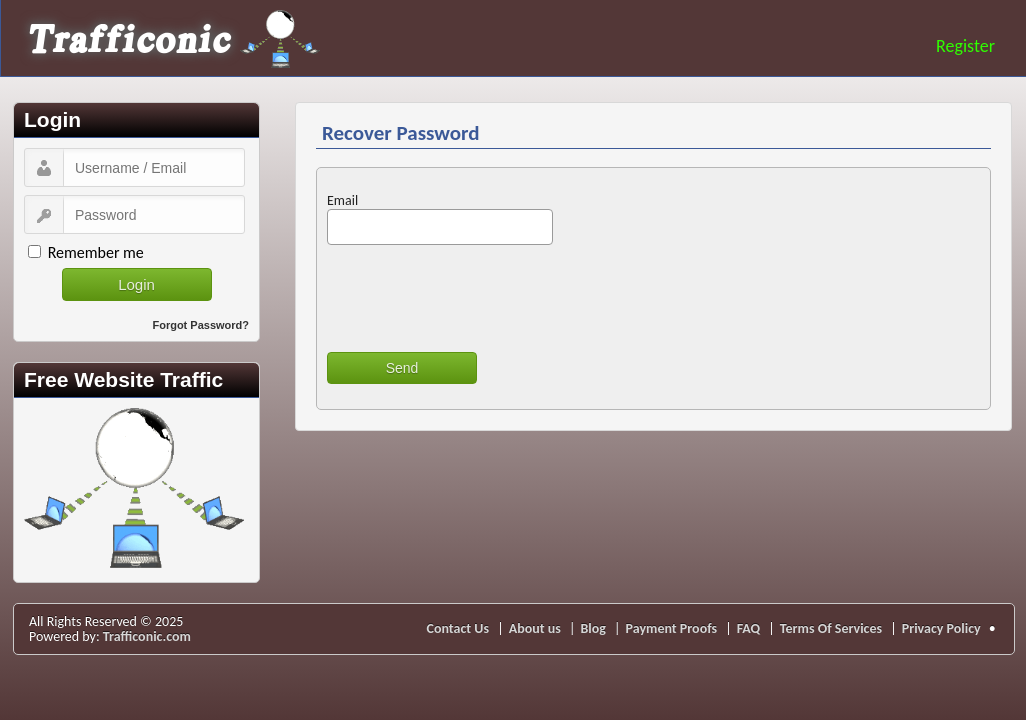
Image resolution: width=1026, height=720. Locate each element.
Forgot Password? (200, 325)
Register (965, 46)
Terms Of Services (831, 628)
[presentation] (479, 298)
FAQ (749, 628)
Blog (592, 628)
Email (342, 200)
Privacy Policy (941, 628)
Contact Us (458, 628)
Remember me (96, 252)
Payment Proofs (672, 628)
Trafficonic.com (147, 636)
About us (535, 628)
